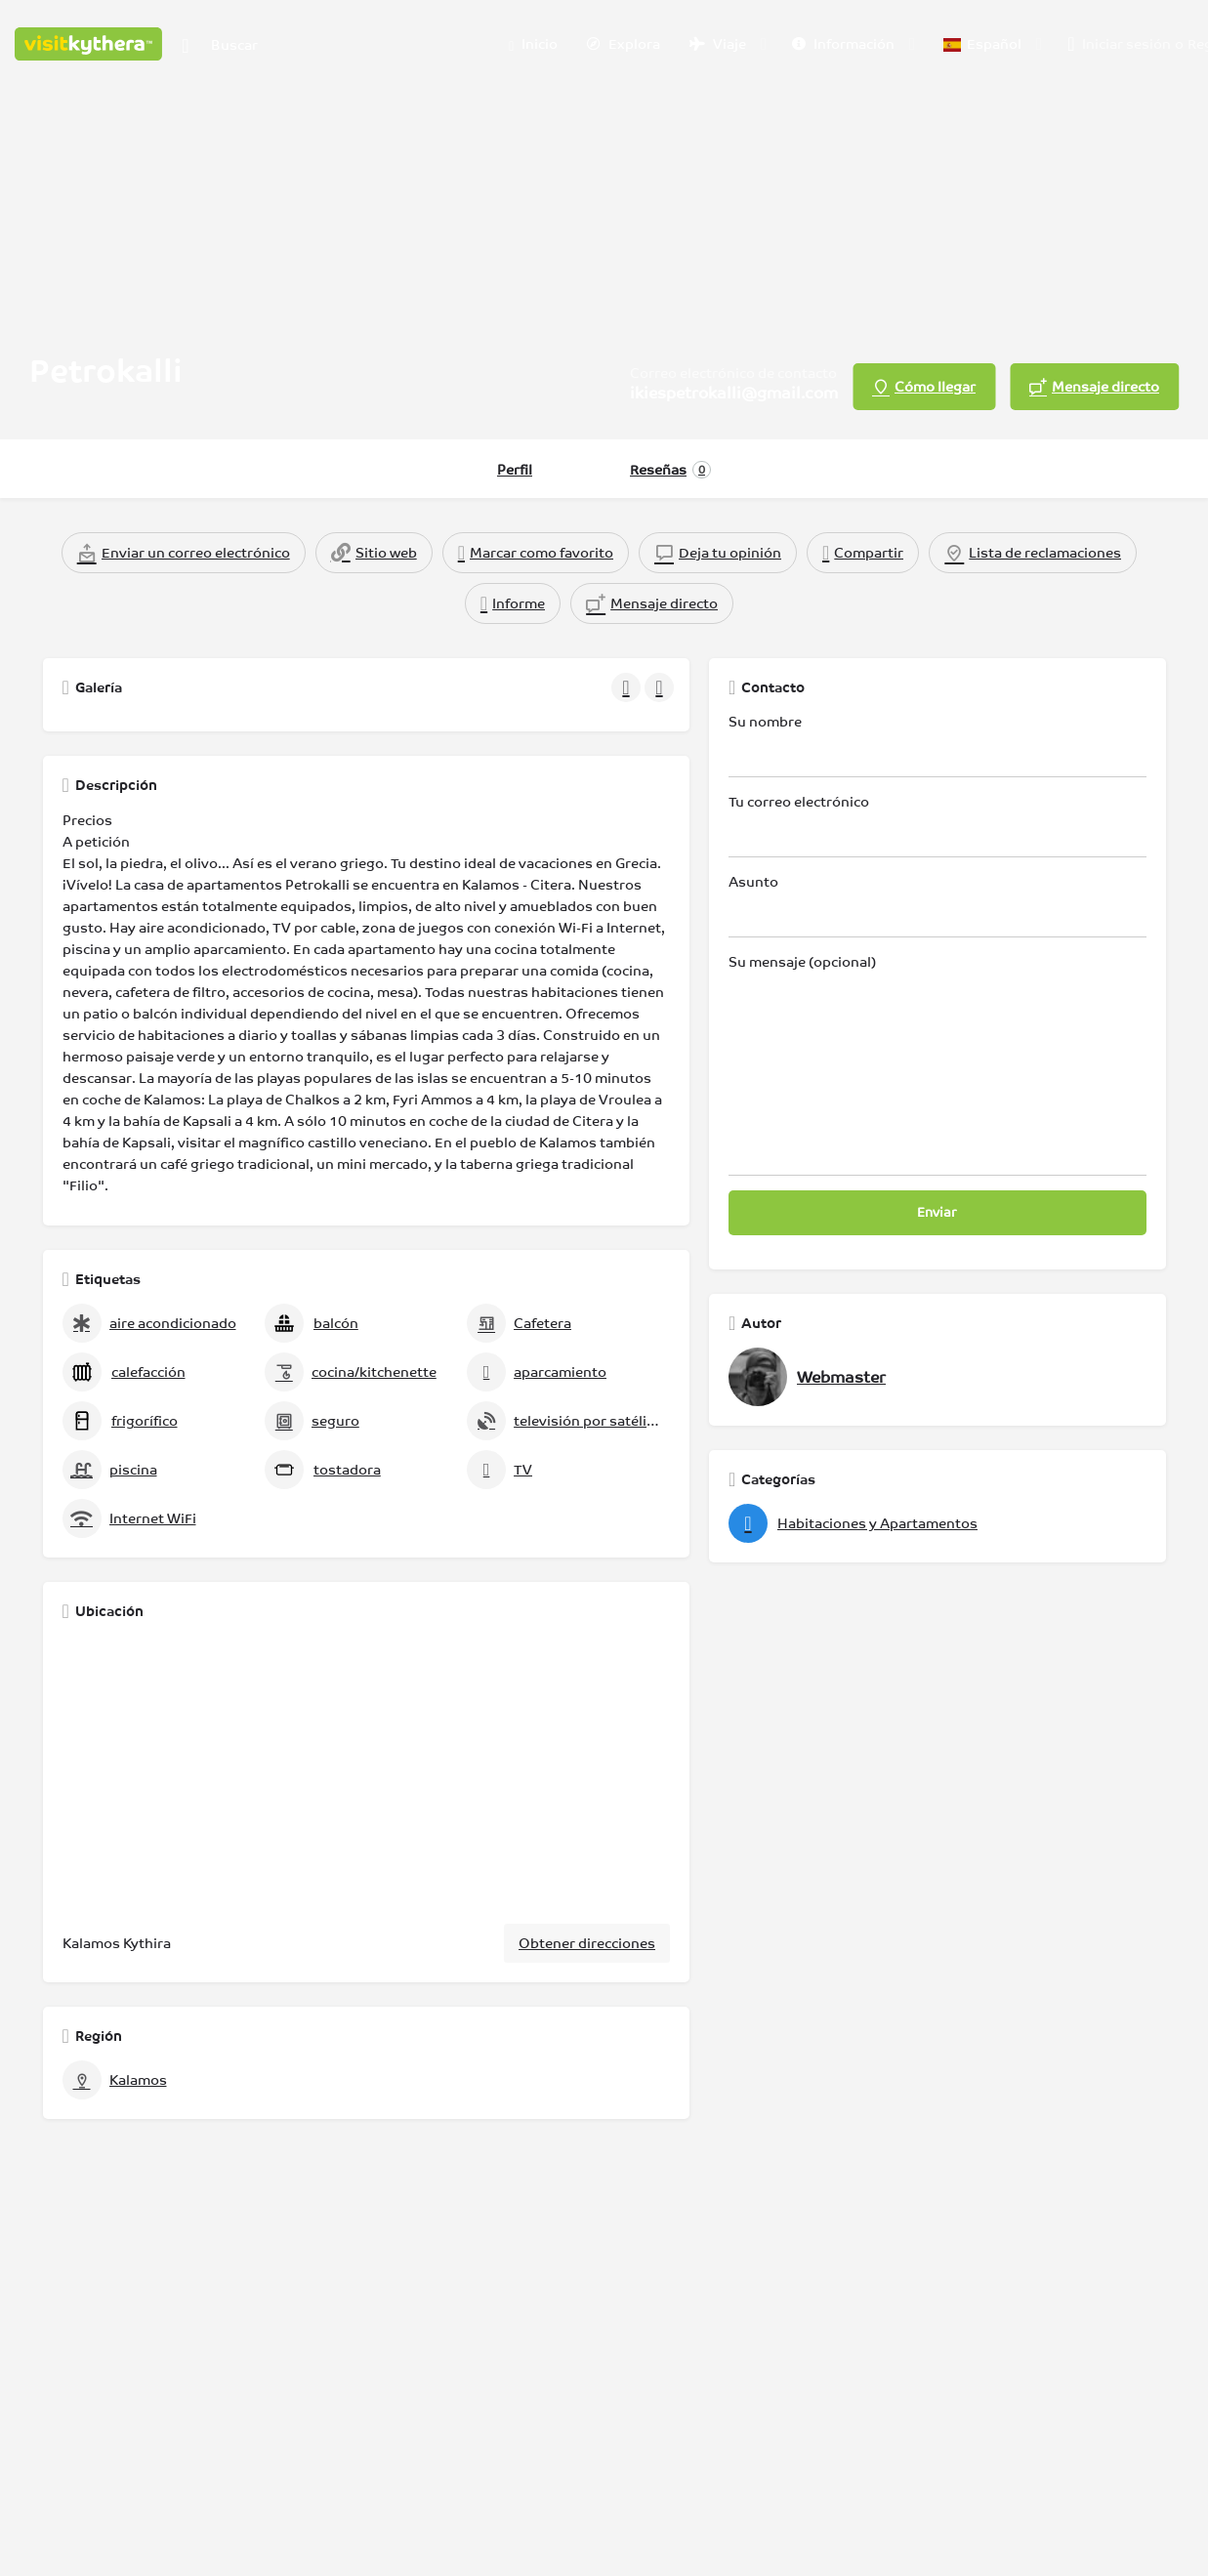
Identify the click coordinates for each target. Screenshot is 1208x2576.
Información (843, 44)
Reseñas (670, 469)
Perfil (514, 470)
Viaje (717, 44)
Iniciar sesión (1126, 44)
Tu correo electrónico (937, 825)
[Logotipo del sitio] (91, 42)
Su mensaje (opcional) (937, 1065)
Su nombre (937, 745)
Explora (623, 44)
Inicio (533, 45)
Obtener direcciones (587, 1943)
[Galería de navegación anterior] (628, 687)
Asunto (937, 905)
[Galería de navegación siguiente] (661, 687)
